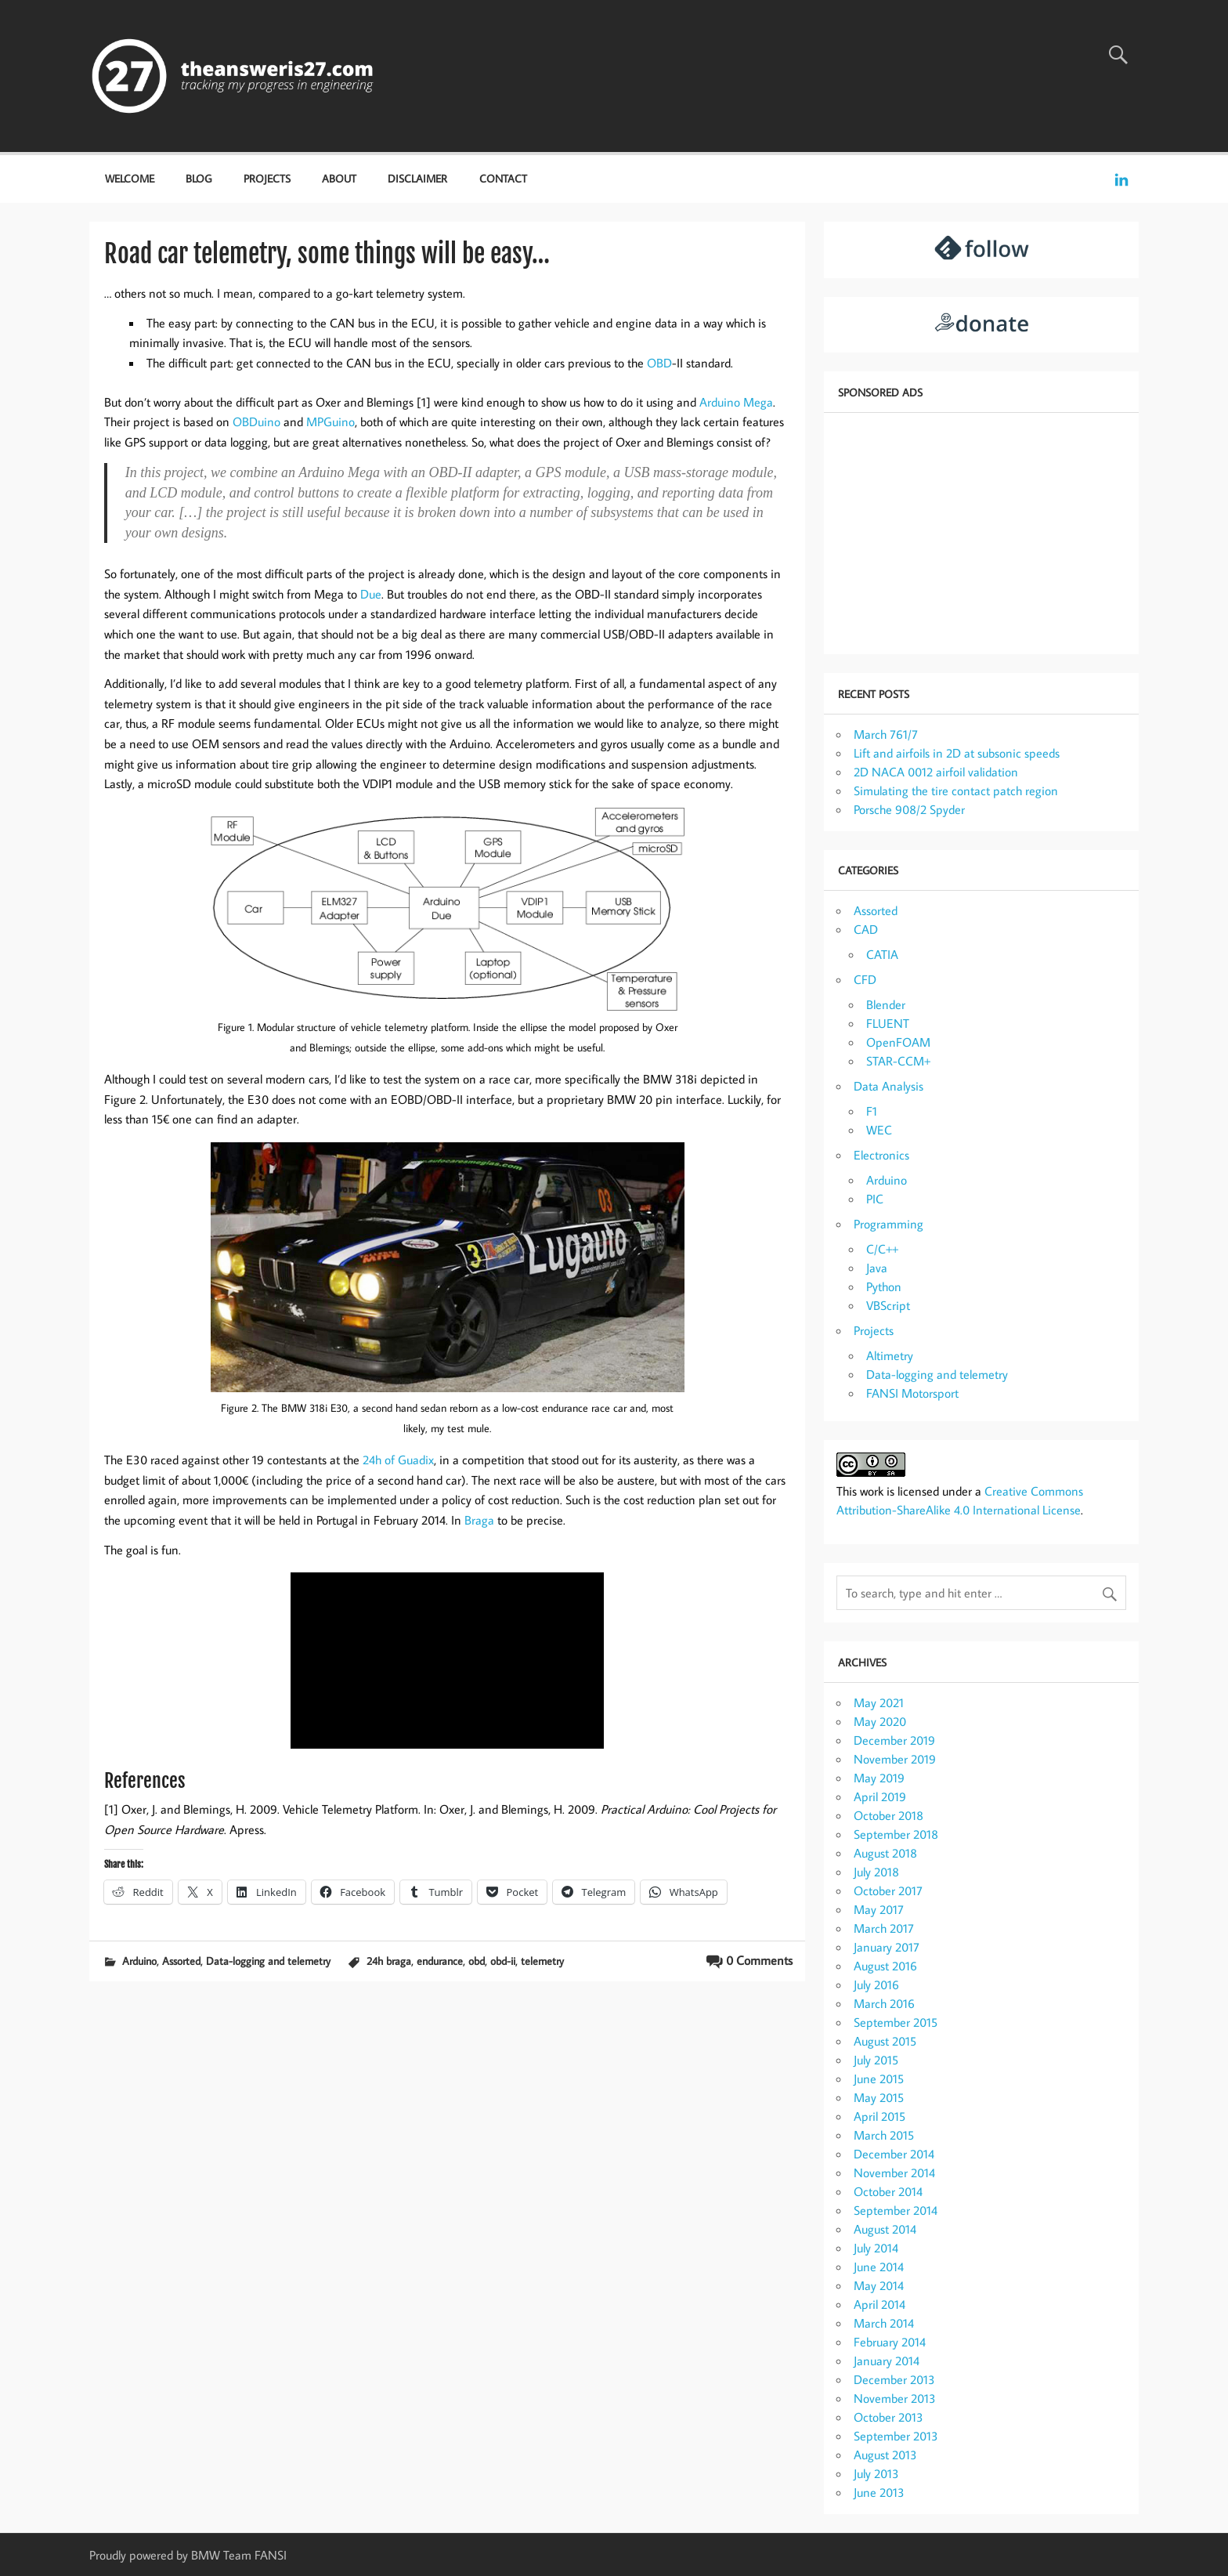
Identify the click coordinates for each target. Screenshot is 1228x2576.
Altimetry (889, 1355)
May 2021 (879, 1702)
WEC (879, 1130)
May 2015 (879, 2097)
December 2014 (894, 2154)
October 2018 (888, 1815)
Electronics (881, 1155)
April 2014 (879, 2304)
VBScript (888, 1305)
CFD (865, 979)
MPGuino (330, 421)
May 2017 (879, 1909)
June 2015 (879, 2078)
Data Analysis (888, 1086)
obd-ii (502, 1960)
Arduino (139, 1960)
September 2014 (895, 2210)
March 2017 (884, 1928)
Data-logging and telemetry (268, 1960)
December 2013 (894, 2379)
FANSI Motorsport (912, 1393)
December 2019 (894, 1740)
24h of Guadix (398, 1459)
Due (370, 594)
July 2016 (876, 1984)
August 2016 (885, 1966)
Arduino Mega (736, 402)
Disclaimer (417, 178)
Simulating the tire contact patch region (956, 790)
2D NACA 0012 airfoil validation (936, 772)
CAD (866, 929)
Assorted (181, 1960)
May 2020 (880, 1721)
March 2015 (884, 2135)
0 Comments (759, 1960)
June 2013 (879, 2492)
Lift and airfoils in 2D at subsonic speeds (957, 753)
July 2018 (876, 1872)
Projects (267, 178)
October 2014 (888, 2191)
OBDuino (256, 421)
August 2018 (885, 1853)
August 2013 (885, 2454)
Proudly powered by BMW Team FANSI (188, 2555)
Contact (503, 178)
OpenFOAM (898, 1042)
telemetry (542, 1960)
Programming (888, 1224)
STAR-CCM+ (898, 1061)
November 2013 (895, 2398)
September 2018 (896, 1834)
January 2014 (886, 2360)
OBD (659, 363)
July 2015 (876, 2060)
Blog (198, 178)
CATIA (882, 954)
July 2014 (876, 2248)
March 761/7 (886, 734)
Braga (479, 1520)
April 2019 (880, 1796)
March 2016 (884, 2003)
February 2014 (890, 2342)
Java (876, 1267)
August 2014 (885, 2229)
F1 (871, 1111)
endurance (440, 1960)
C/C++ (882, 1249)
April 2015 (879, 2116)
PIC (874, 1199)
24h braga (389, 1960)
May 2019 (879, 1777)
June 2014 (879, 2266)
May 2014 (879, 2285)
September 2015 (895, 2022)
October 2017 (888, 1890)
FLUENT (887, 1023)
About (339, 178)
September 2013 (896, 2436)
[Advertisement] (981, 532)
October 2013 (888, 2417)
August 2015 (885, 2041)
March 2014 (884, 2323)
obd (476, 1960)
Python (883, 1286)
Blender (885, 1004)
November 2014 (894, 2172)
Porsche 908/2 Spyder (909, 809)
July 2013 (876, 2473)
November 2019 (895, 1759)
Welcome (129, 178)
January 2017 (886, 1947)
